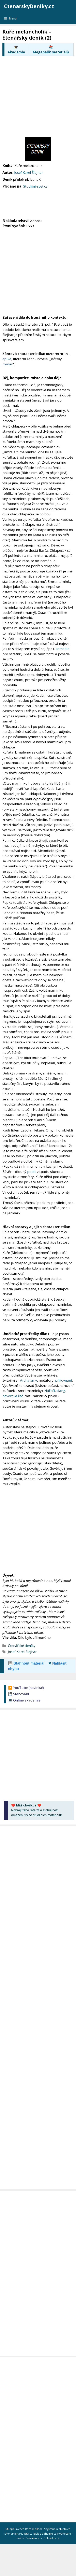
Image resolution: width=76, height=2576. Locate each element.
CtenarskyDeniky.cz (29, 6)
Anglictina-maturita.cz (57, 2529)
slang (61, 1390)
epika (6, 358)
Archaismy (28, 1380)
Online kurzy (52, 2538)
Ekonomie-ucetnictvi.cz (18, 2533)
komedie (63, 648)
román (7, 364)
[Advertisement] (38, 96)
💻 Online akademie (24, 1700)
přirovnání (63, 1380)
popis (31, 1171)
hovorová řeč (12, 1396)
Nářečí (49, 1390)
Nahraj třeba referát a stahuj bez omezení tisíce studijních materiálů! (36, 1810)
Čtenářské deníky (21, 1645)
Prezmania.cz (34, 2538)
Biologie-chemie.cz (45, 2533)
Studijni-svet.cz (35, 186)
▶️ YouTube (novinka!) (26, 1687)
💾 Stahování (18, 1694)
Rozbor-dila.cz (34, 2529)
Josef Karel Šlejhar (28, 172)
